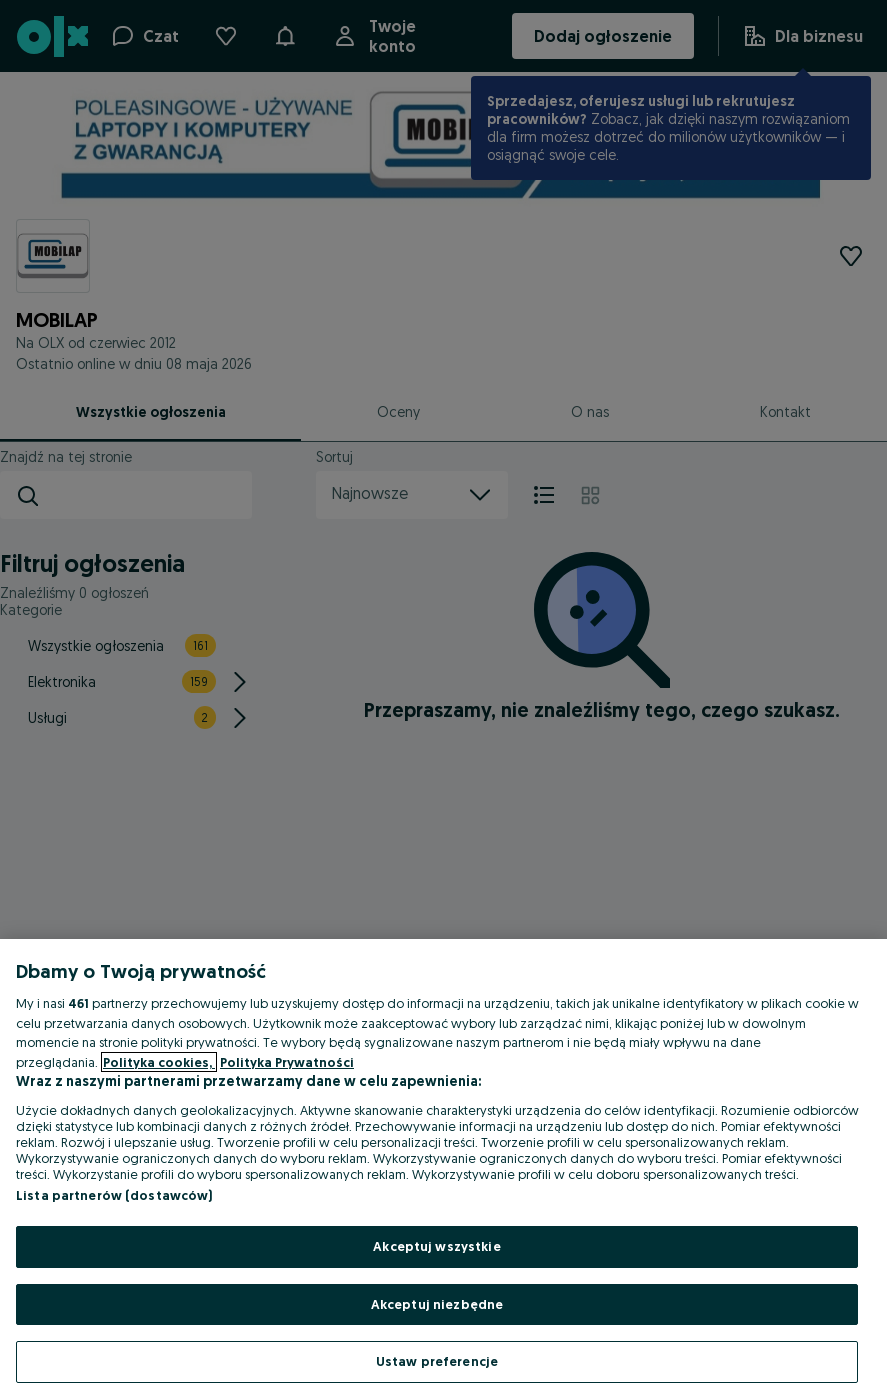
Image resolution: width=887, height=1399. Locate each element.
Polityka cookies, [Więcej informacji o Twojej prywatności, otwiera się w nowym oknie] (159, 1062)
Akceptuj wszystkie (436, 1246)
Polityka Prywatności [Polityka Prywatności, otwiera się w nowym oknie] (287, 1062)
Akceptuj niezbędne (437, 1304)
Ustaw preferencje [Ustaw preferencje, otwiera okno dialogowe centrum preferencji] (437, 1361)
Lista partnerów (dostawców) (114, 1195)
